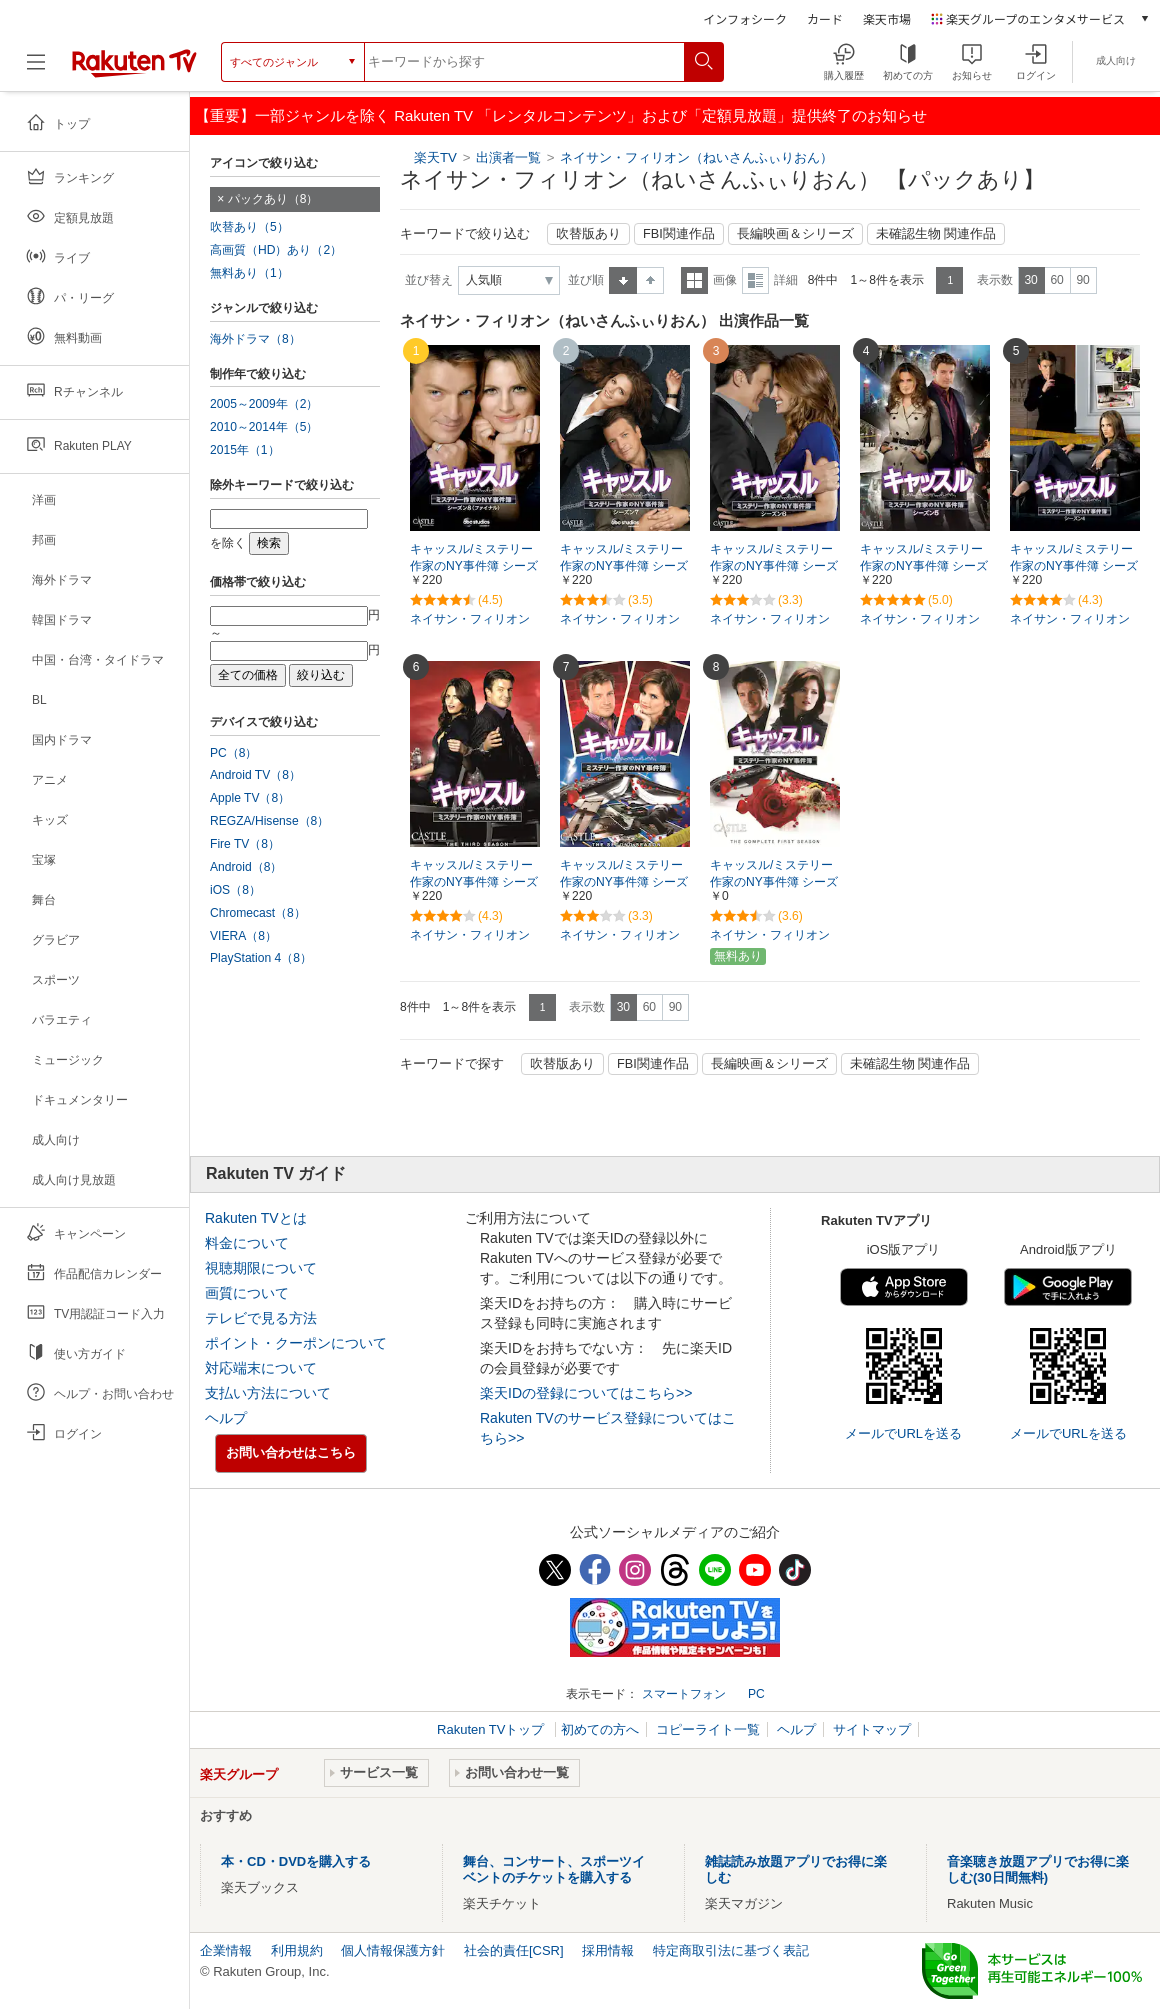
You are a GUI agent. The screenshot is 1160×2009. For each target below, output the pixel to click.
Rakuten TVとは (256, 1218)
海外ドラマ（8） (255, 339)
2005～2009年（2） (264, 404)
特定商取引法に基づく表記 (731, 1950)
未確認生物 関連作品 (936, 234)
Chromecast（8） (258, 913)
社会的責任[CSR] (514, 1950)
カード (825, 18)
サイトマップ (872, 1729)
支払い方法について (268, 1393)
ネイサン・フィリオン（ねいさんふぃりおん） (696, 157)
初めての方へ (600, 1729)
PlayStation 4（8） (261, 958)
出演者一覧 (508, 157)
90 (1082, 280)
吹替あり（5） (249, 227)
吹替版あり (588, 234)
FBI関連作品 (679, 234)
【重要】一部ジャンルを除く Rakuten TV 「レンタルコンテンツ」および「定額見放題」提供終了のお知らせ (561, 115)
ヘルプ (226, 1418)
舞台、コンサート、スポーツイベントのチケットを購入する (554, 1869)
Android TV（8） (255, 775)
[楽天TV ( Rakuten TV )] (134, 69)
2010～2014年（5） (264, 427)
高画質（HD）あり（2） (276, 250)
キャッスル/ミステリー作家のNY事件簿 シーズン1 (774, 882)
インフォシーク (745, 18)
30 (1030, 280)
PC (756, 1694)
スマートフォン (684, 1694)
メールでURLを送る (903, 1433)
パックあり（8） (273, 199)
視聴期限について (261, 1268)
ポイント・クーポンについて (296, 1343)
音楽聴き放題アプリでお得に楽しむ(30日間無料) (1038, 1869)
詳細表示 (755, 280)
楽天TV (435, 157)
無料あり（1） (249, 273)
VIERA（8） (243, 936)
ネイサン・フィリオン (470, 619)
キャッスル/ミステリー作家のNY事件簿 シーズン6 (774, 566)
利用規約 (297, 1950)
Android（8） (246, 867)
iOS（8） (235, 890)
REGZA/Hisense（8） (269, 821)
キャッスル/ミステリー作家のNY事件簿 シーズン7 (624, 566)
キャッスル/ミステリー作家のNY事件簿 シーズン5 (924, 566)
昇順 (623, 280)
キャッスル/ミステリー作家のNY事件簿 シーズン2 (624, 882)
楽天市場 (887, 18)
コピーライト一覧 (708, 1729)
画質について (247, 1293)
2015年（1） (245, 450)
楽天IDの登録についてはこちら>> (586, 1393)
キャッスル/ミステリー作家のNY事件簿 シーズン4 (1074, 566)
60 (1056, 280)
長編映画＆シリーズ (795, 234)
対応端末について (261, 1368)
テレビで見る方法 (261, 1318)
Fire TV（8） (245, 844)
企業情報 (226, 1950)
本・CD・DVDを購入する (296, 1861)
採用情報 (608, 1950)
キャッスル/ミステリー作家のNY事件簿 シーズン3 (474, 882)
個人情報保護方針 (393, 1950)
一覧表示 (694, 280)
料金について (247, 1243)
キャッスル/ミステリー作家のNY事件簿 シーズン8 (474, 566)
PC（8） (234, 753)
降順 (650, 280)
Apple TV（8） (250, 798)
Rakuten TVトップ (492, 1729)
